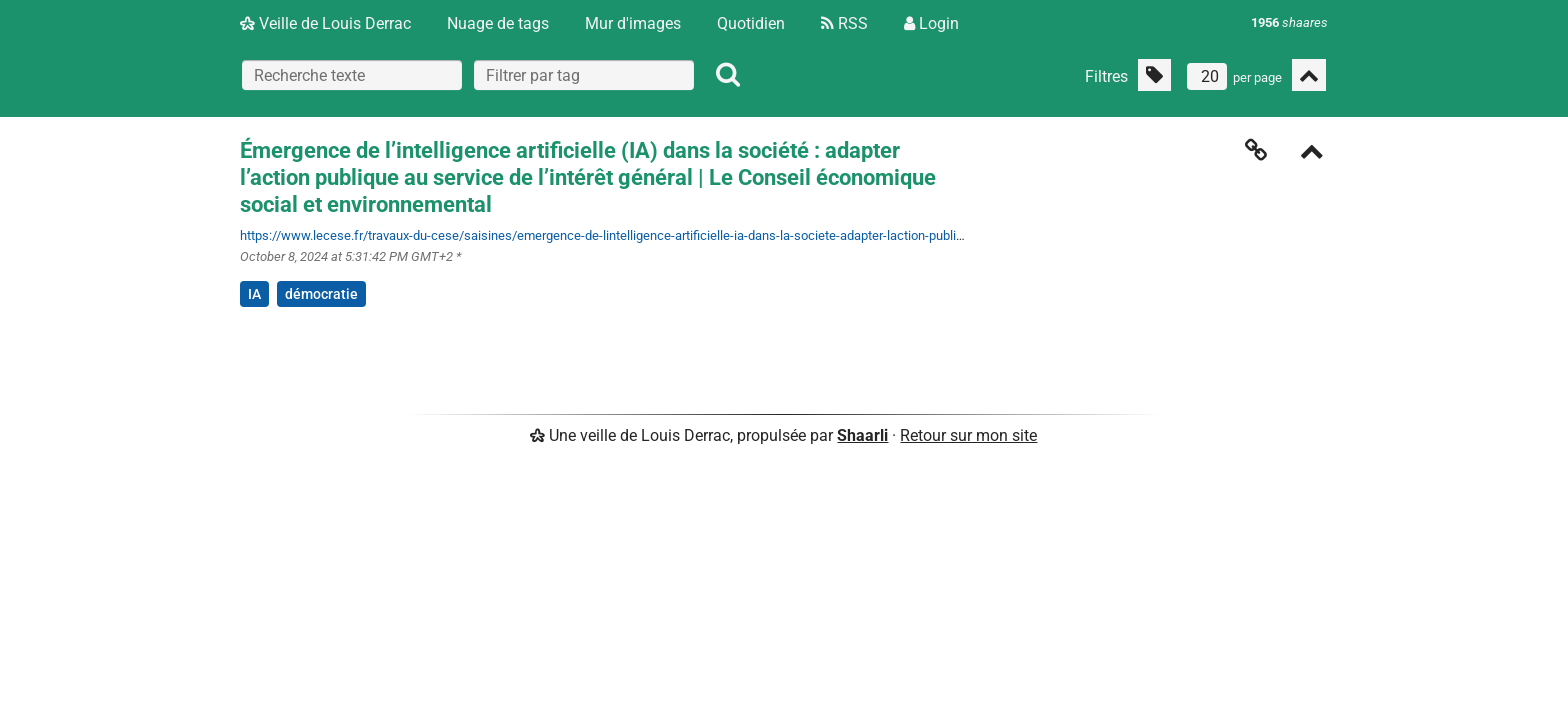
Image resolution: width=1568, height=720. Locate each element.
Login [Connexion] (931, 23)
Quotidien (751, 23)
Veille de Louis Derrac (325, 23)
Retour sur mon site (968, 435)
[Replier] (1312, 153)
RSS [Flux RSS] (844, 23)
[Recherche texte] (352, 75)
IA (254, 294)
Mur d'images (633, 23)
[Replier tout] (1309, 75)
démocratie (321, 294)
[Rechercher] (728, 75)
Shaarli (862, 435)
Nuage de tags (498, 23)
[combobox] (584, 75)
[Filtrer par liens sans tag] (1154, 75)
